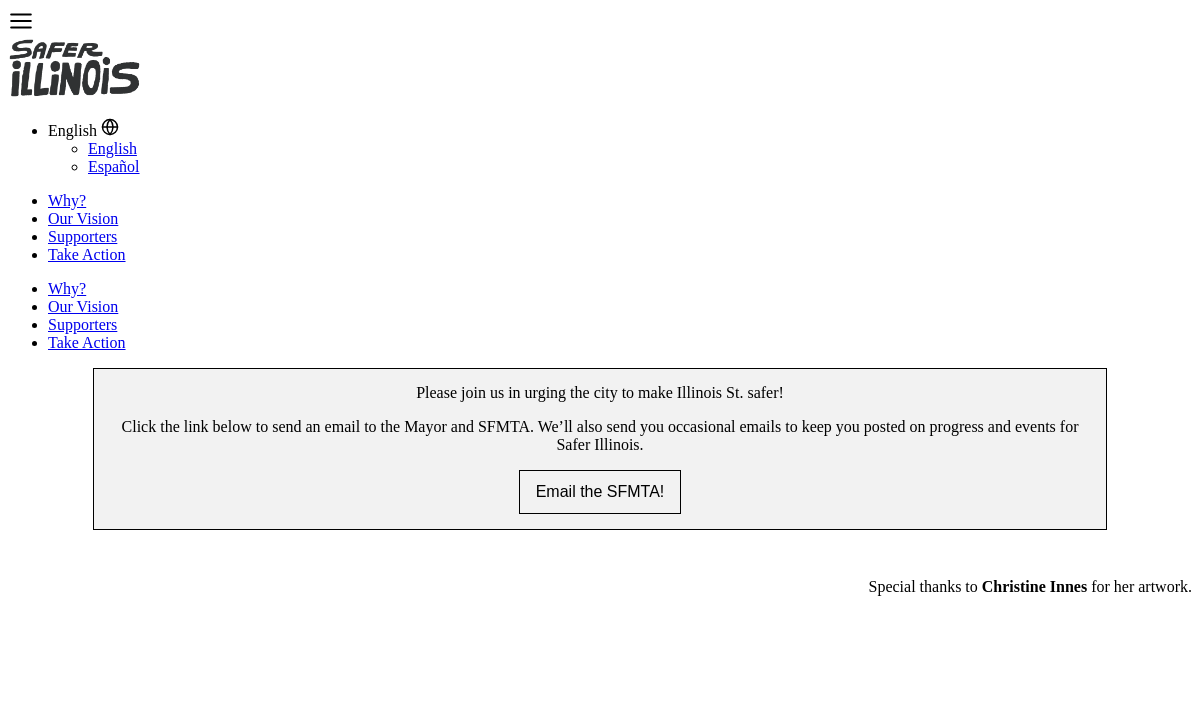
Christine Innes (1034, 586)
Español (114, 166)
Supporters (82, 236)
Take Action (87, 254)
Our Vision (83, 218)
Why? (67, 200)
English (112, 148)
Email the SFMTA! (600, 491)
